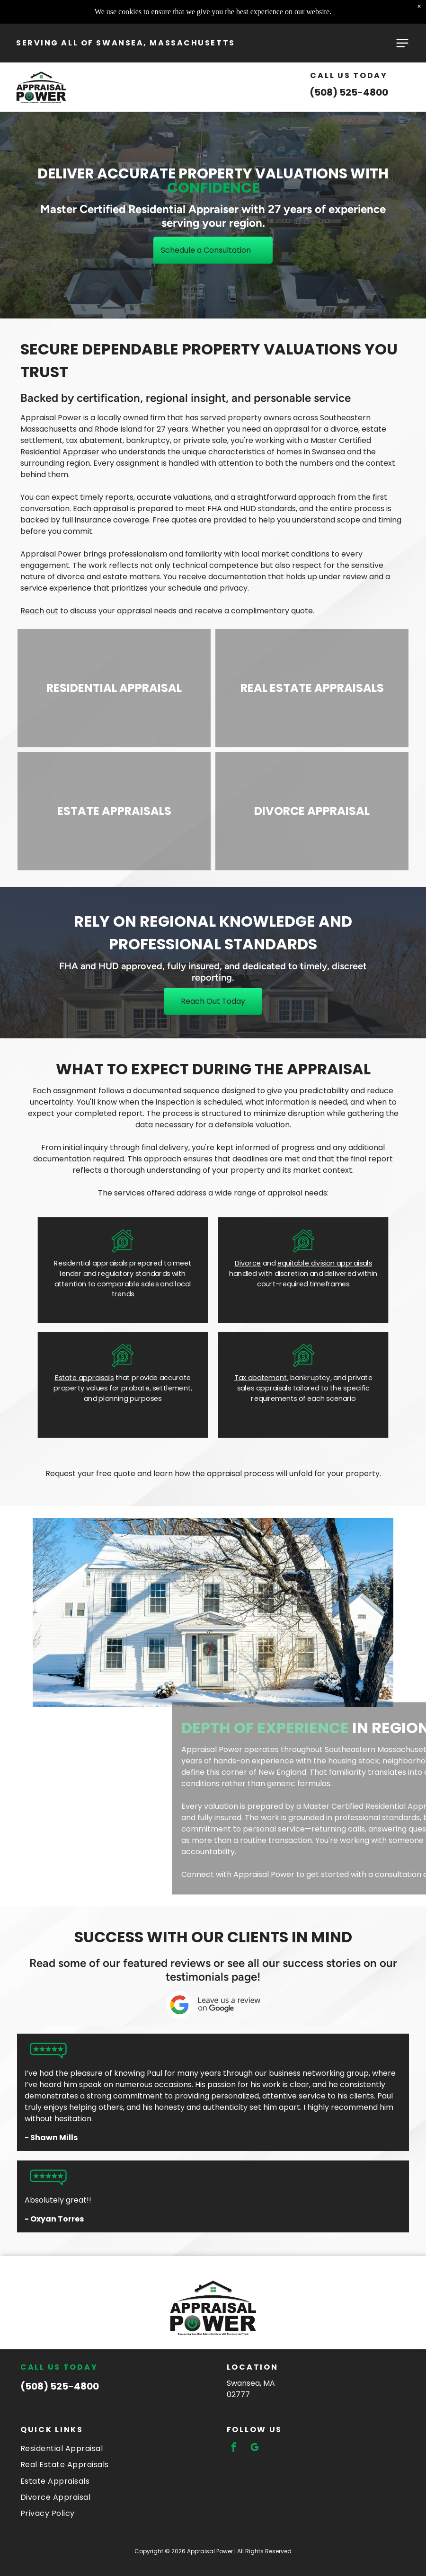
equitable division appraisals (324, 1263)
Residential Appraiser (59, 451)
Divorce (248, 1263)
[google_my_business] (255, 2448)
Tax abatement (260, 1377)
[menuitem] (109, 2448)
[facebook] (234, 2448)
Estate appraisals (84, 1377)
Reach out (39, 610)
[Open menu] (402, 43)
